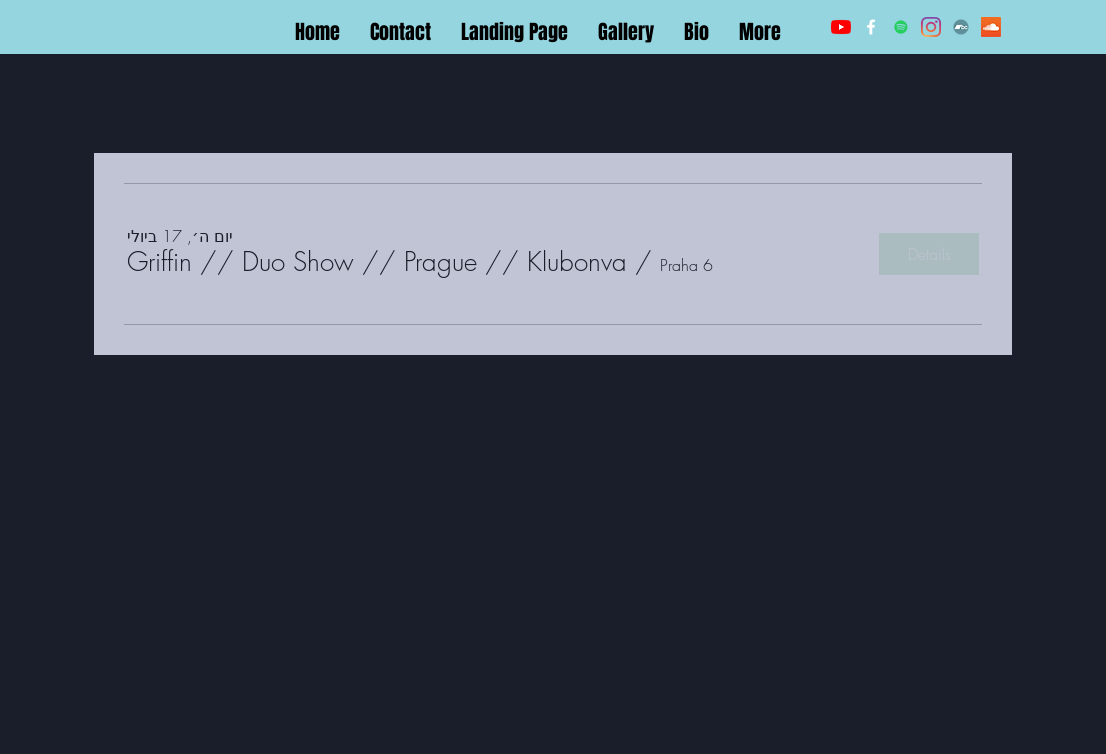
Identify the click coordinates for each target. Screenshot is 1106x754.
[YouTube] (841, 27)
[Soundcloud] (991, 27)
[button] (377, 262)
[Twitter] (901, 27)
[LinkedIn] (931, 27)
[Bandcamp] (961, 27)
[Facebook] (871, 27)
